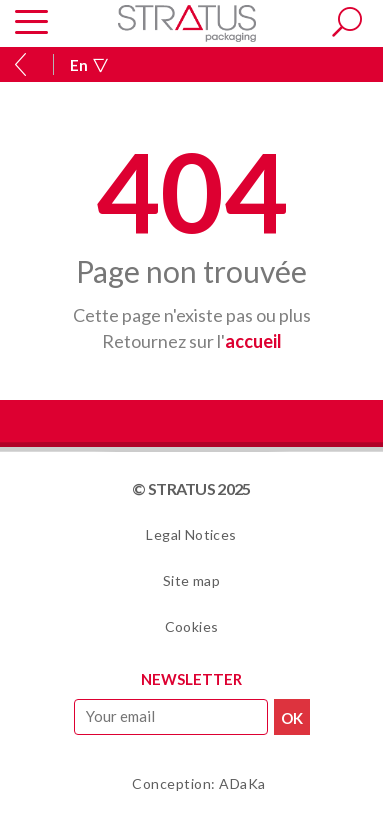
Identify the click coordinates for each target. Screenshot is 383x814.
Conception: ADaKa (199, 783)
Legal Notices (191, 534)
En (89, 65)
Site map (191, 580)
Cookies (192, 626)
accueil (253, 341)
